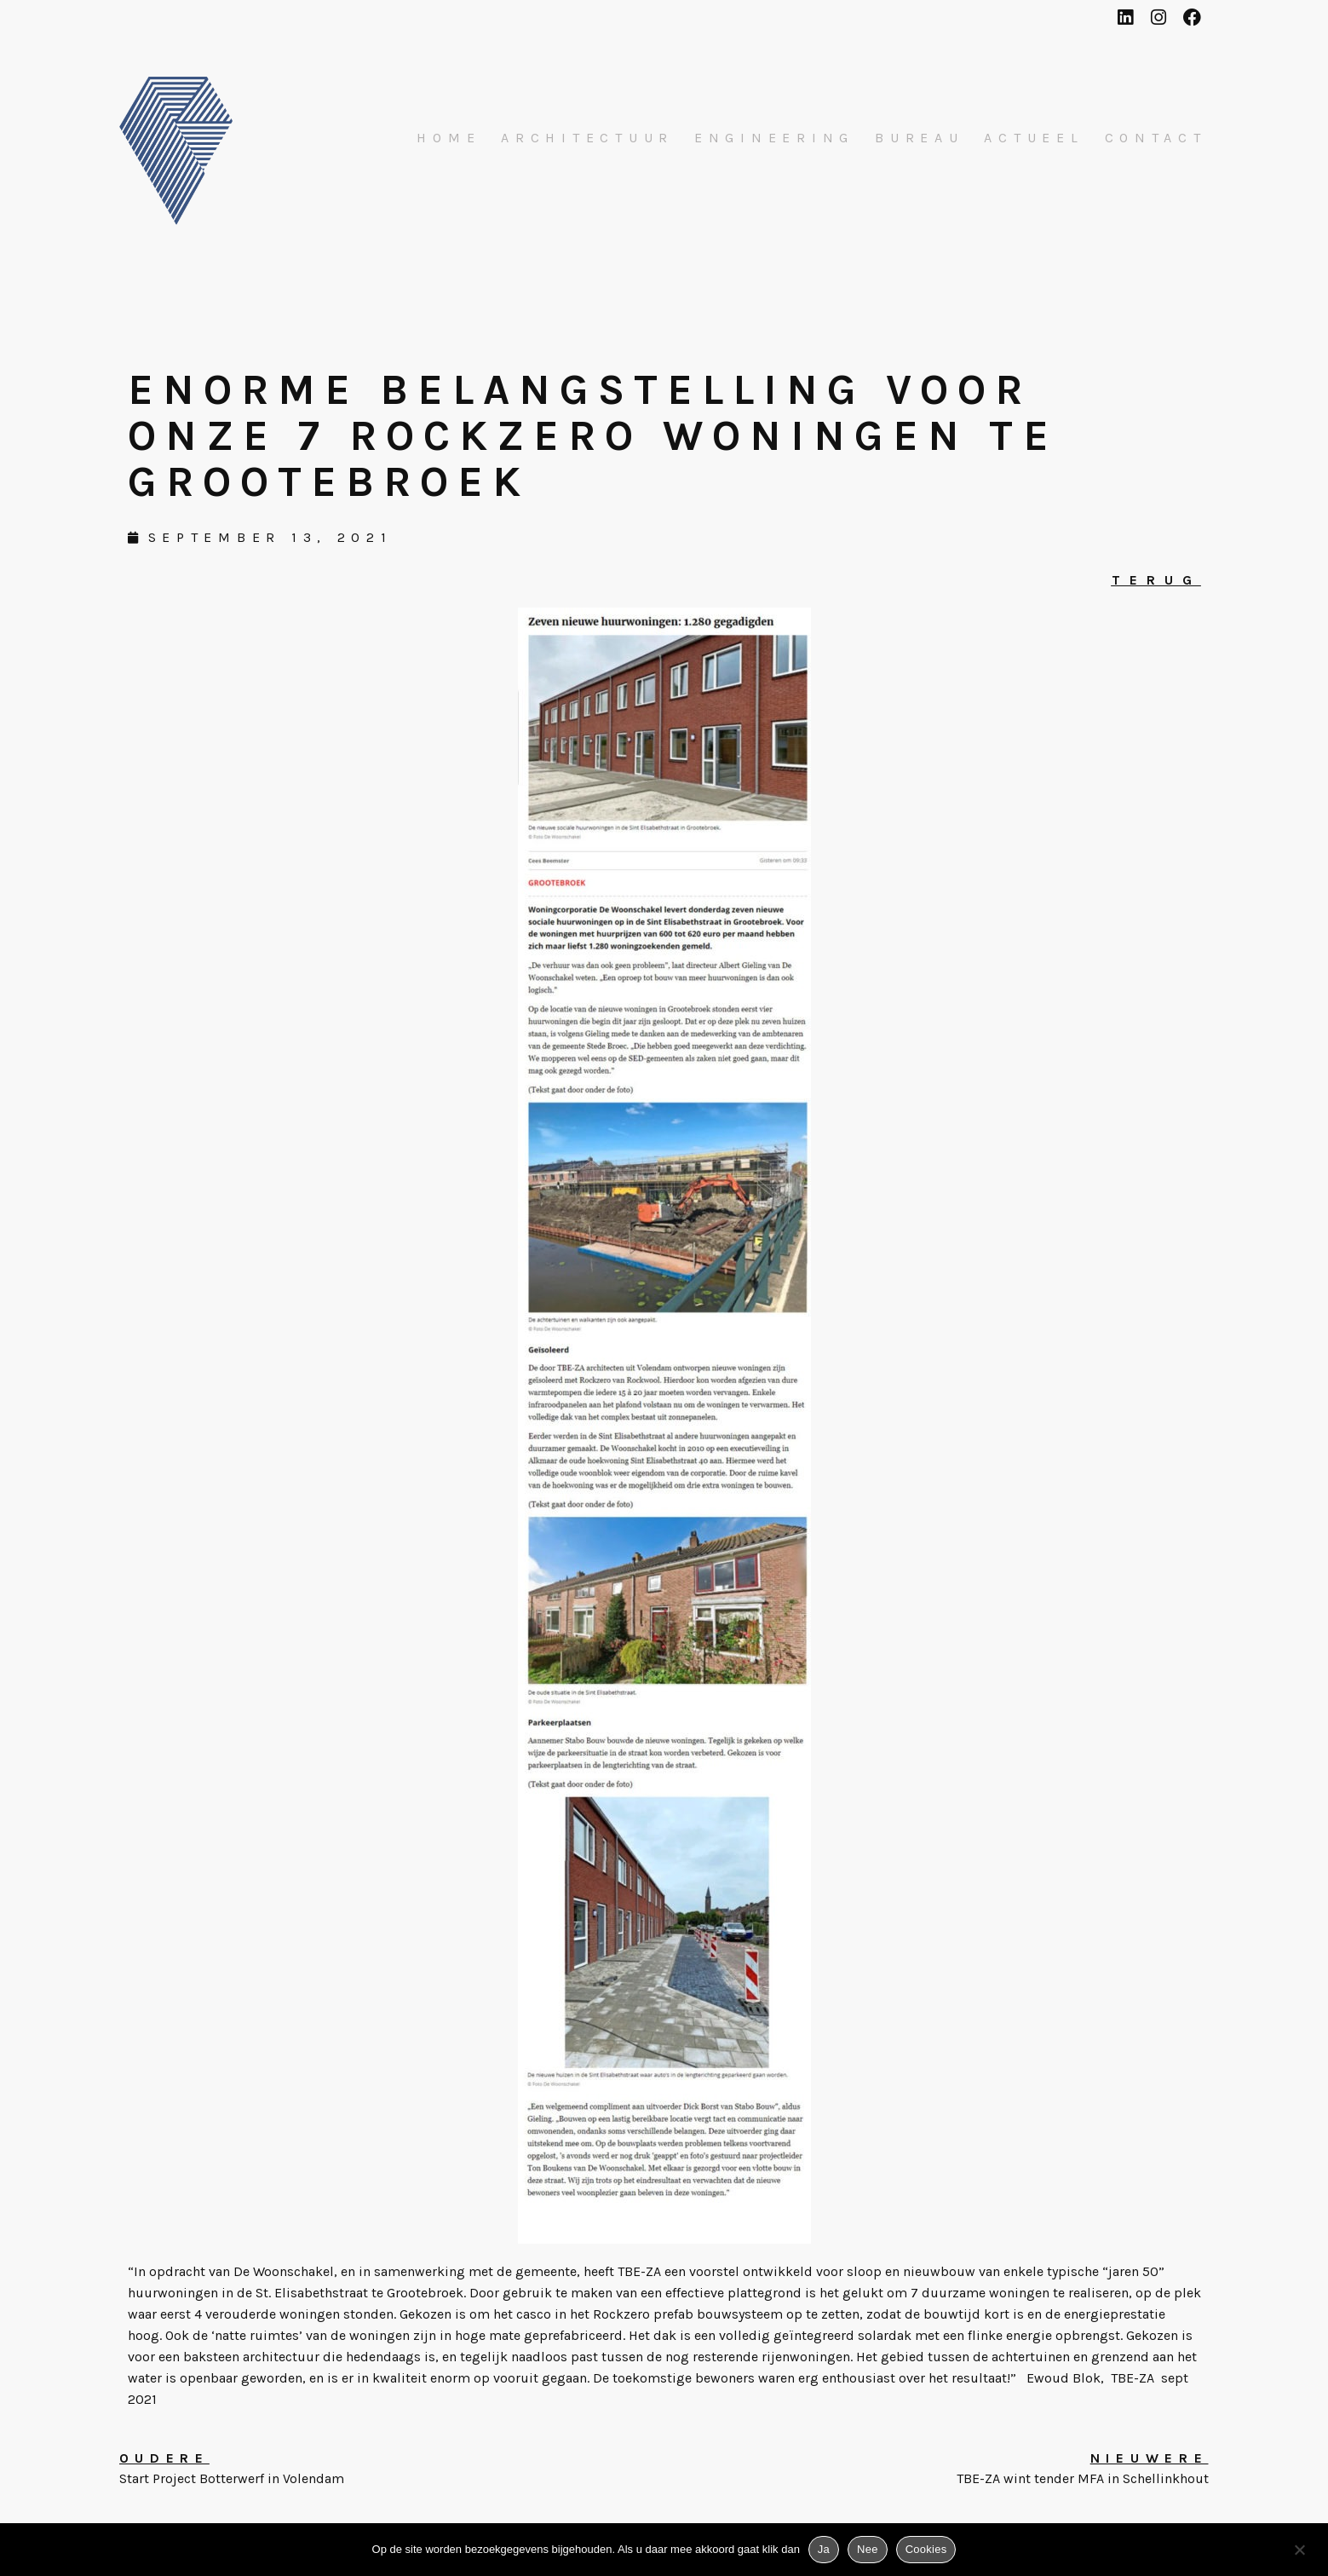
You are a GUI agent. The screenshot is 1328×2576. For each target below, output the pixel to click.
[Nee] (1299, 2553)
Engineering (774, 138)
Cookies (926, 2549)
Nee (867, 2549)
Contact (1156, 138)
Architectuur (587, 138)
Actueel (1034, 138)
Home (448, 138)
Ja (824, 2549)
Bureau (919, 138)
